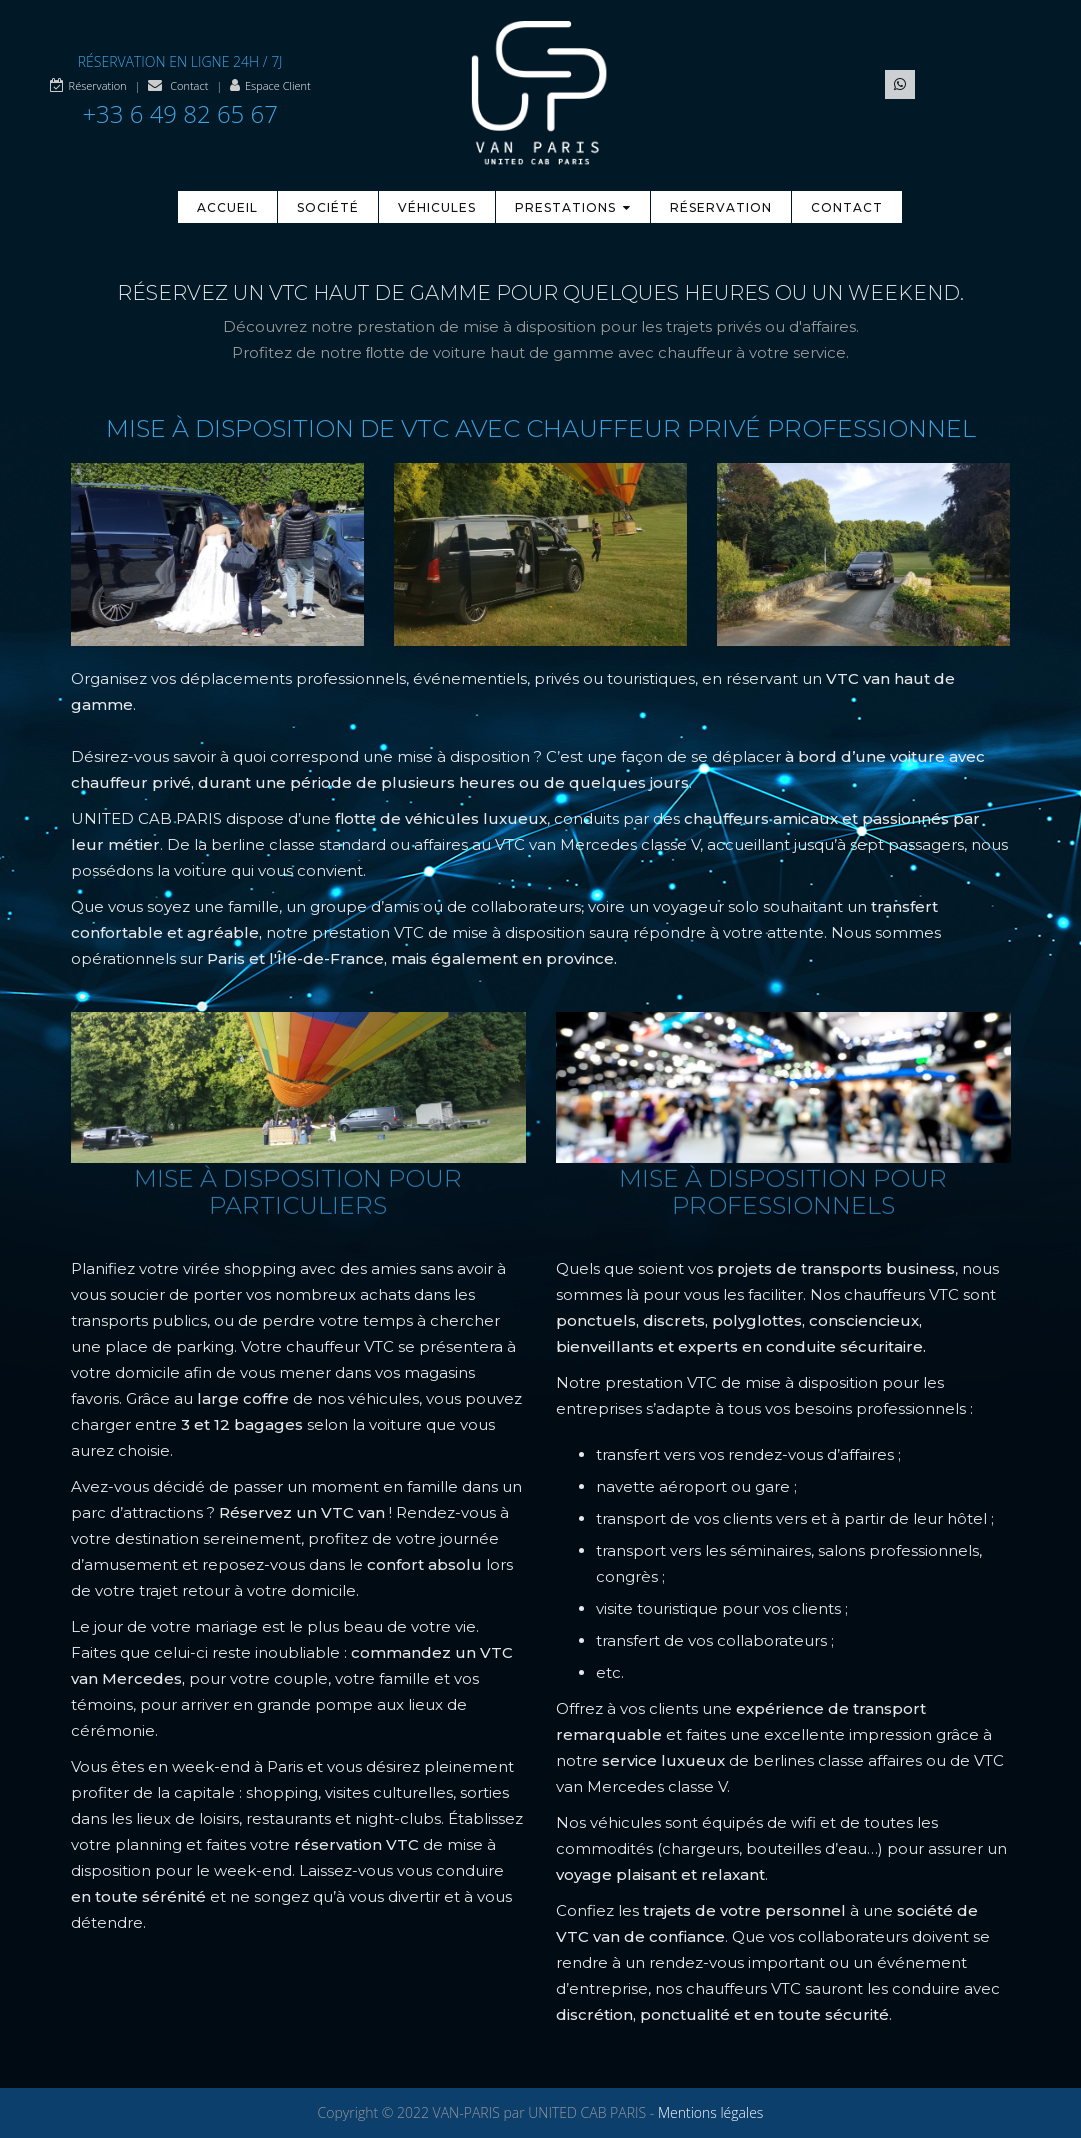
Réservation (98, 85)
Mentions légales (710, 2112)
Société (328, 207)
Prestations (573, 207)
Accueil (227, 207)
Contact (189, 85)
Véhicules (437, 207)
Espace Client (278, 85)
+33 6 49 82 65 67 (180, 113)
